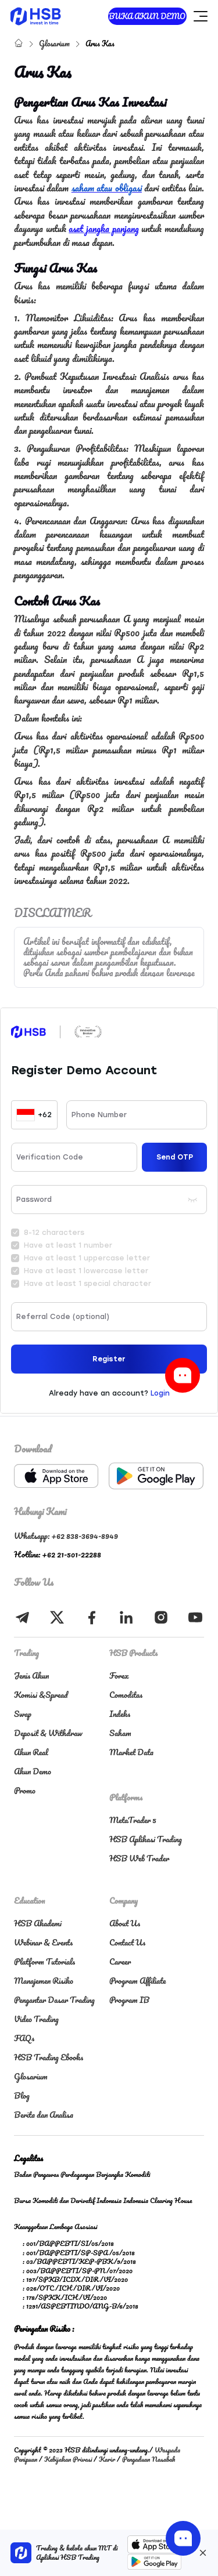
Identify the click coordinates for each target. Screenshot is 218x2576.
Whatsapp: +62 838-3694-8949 (66, 1535)
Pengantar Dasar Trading (54, 1999)
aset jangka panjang (103, 228)
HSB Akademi (38, 1923)
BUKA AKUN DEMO (147, 16)
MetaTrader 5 (132, 1820)
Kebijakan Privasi (68, 2459)
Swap (22, 1714)
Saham (120, 1733)
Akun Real (31, 1752)
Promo (24, 1790)
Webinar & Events (43, 1942)
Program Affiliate (137, 1980)
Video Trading (36, 2019)
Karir (107, 2459)
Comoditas (125, 1694)
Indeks (119, 1714)
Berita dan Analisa (43, 2114)
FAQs (24, 2038)
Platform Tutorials (44, 1961)
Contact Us (127, 1942)
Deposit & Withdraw (48, 1733)
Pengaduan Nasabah (148, 2459)
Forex (119, 1675)
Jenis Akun (31, 1675)
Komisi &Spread (40, 1694)
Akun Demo (32, 1771)
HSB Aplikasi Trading (145, 1839)
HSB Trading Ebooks (48, 2057)
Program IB (129, 1999)
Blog (22, 2095)
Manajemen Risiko (43, 1980)
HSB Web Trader (139, 1858)
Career (120, 1961)
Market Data (131, 1752)
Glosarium (55, 43)
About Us (124, 1923)
